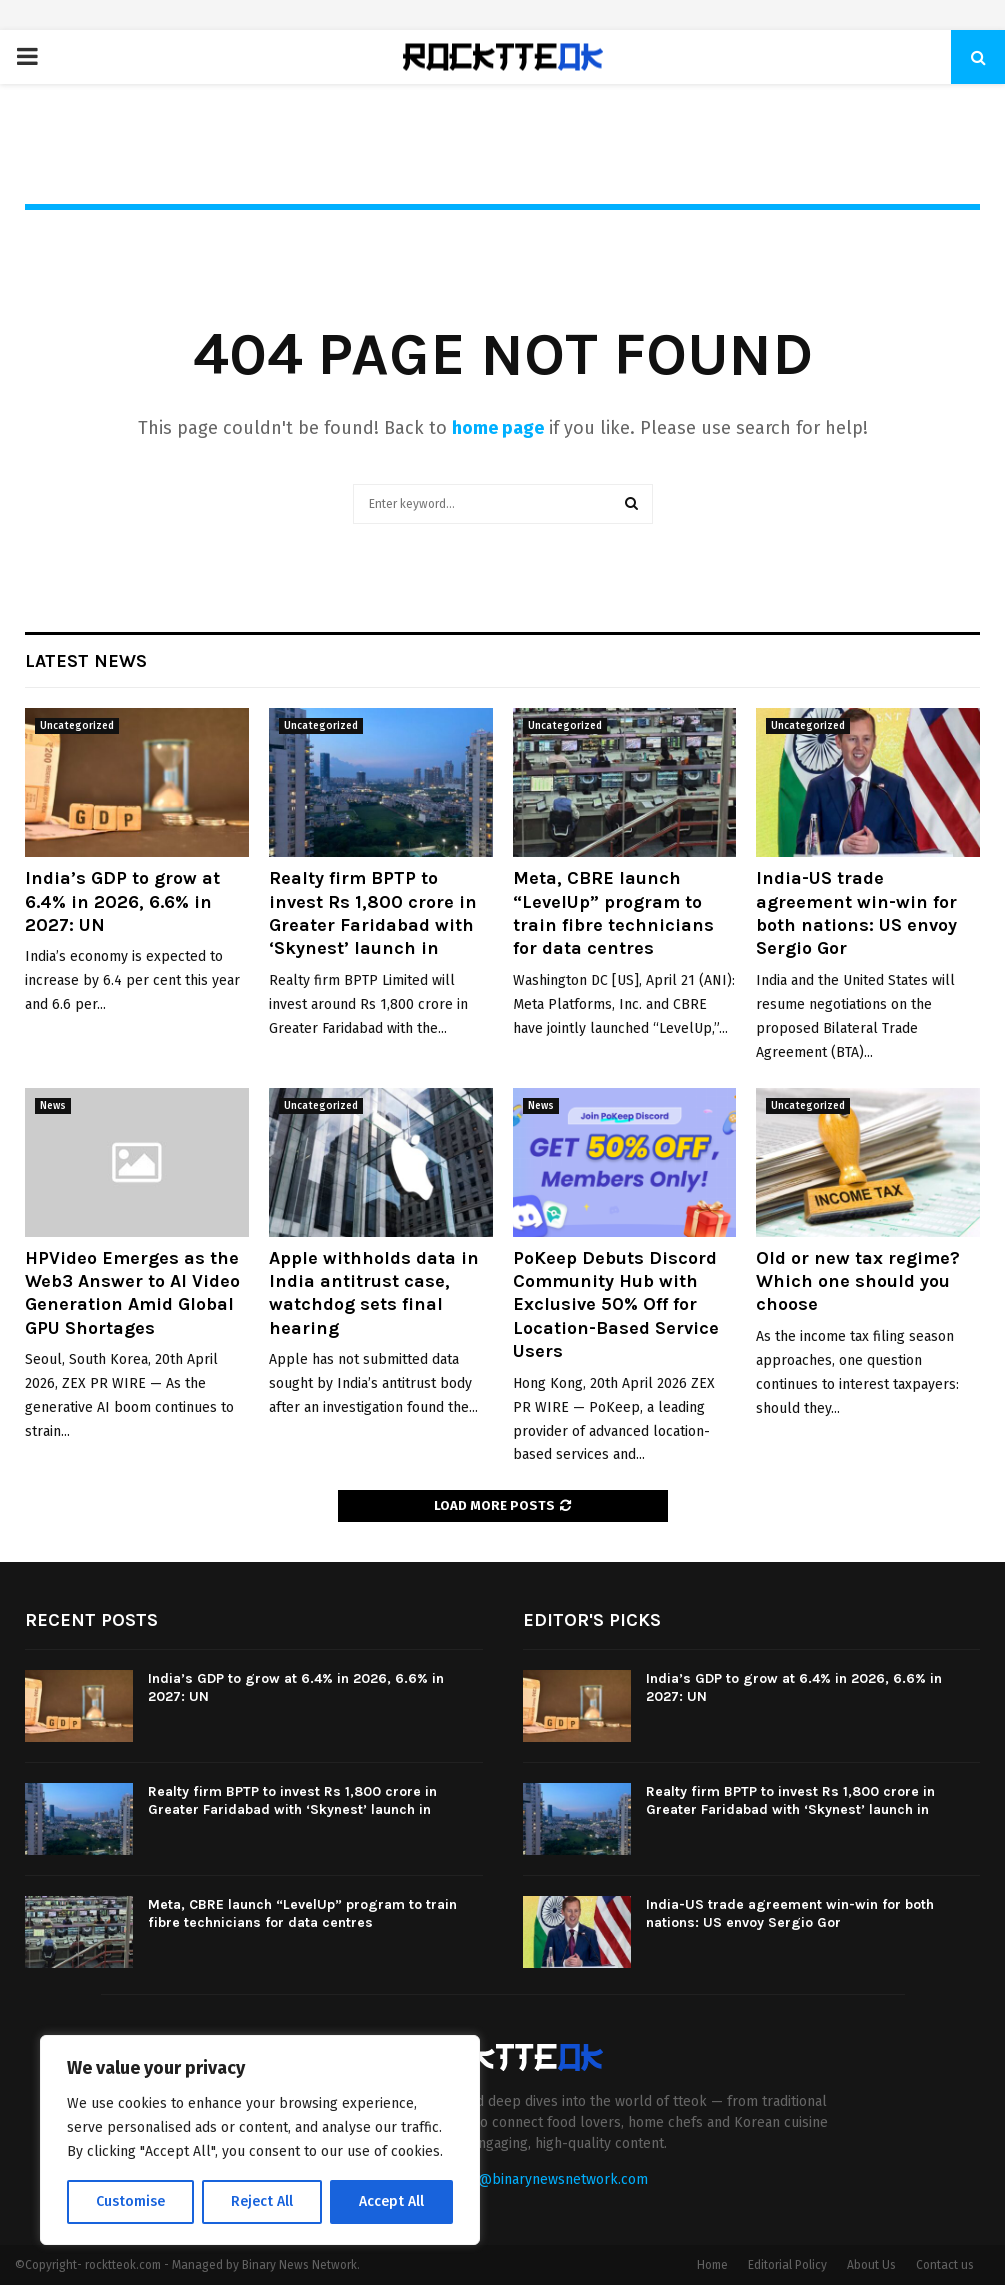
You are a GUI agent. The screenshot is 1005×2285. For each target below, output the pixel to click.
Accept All (391, 2201)
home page (498, 428)
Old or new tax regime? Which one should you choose (858, 1281)
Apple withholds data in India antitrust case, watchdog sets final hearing (374, 1293)
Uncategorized (77, 726)
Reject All (262, 2201)
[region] (260, 2140)
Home (712, 2265)
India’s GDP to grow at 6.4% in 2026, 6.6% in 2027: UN (122, 901)
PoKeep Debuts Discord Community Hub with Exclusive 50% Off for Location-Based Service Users (616, 1305)
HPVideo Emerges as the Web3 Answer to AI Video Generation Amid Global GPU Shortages (132, 1293)
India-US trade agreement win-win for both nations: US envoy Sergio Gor (856, 913)
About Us (871, 2265)
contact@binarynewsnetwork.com (539, 2179)
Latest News (86, 661)
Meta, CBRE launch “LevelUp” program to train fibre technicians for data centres (613, 913)
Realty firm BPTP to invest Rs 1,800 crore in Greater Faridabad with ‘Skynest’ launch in (373, 913)
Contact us (945, 2265)
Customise (130, 2201)
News (53, 1106)
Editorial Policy (787, 2265)
